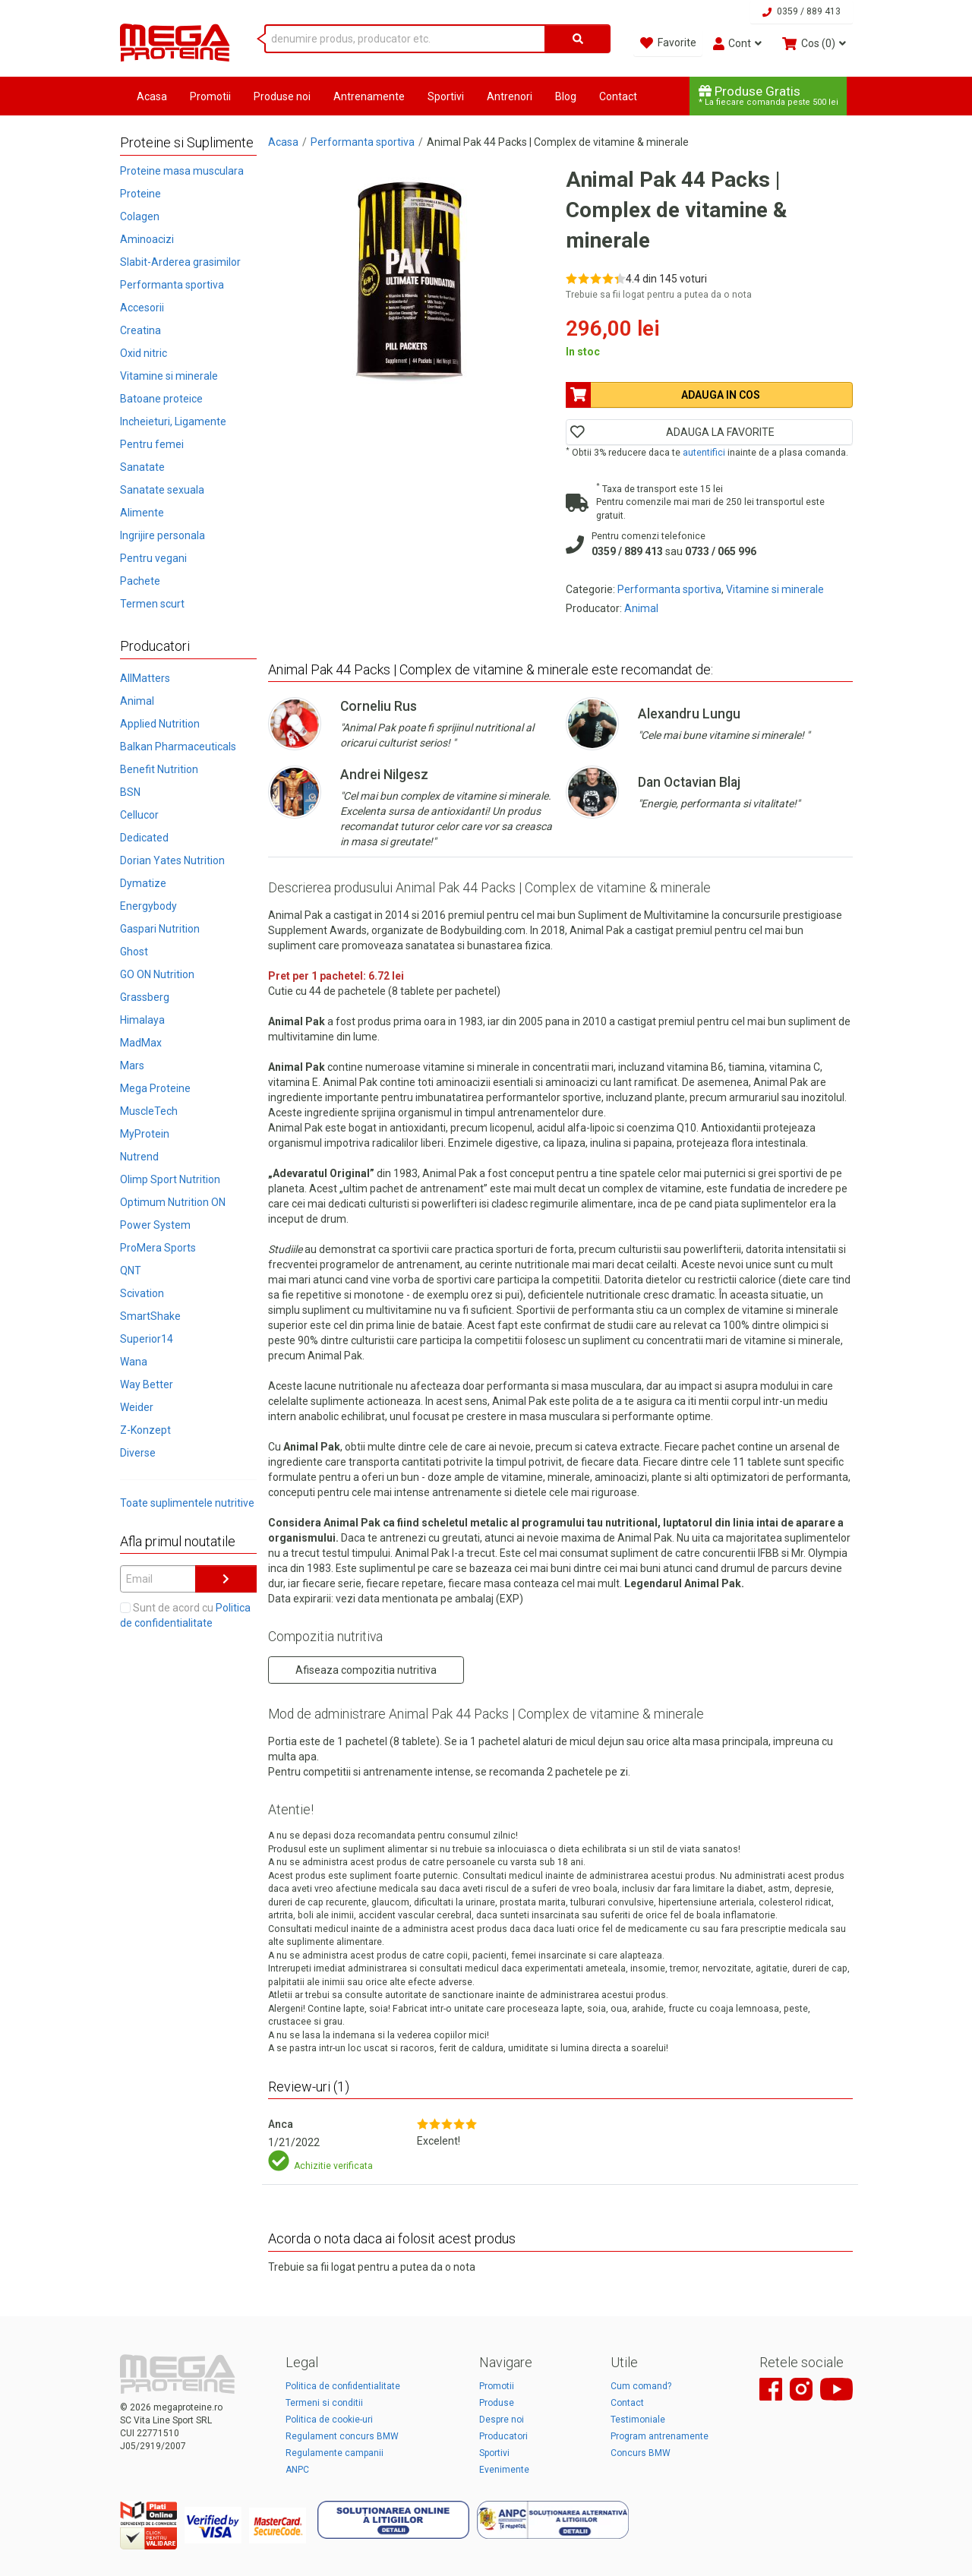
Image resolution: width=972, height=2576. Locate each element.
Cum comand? (641, 2386)
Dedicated (144, 838)
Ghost (134, 951)
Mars (132, 1065)
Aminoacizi (147, 239)
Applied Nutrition (160, 724)
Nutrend (139, 1157)
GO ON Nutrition (157, 974)
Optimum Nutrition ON (173, 1202)
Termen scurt (152, 604)
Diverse (138, 1453)
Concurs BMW (641, 2453)
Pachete (140, 581)
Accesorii (142, 307)
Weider (136, 1407)
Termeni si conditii (324, 2403)
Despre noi (501, 2419)
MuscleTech (149, 1111)
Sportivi (446, 96)
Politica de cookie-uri (329, 2419)
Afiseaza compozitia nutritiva (366, 1670)
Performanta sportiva (172, 285)
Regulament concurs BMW (342, 2436)
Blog (565, 96)
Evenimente (504, 2469)
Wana (133, 1362)
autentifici (704, 452)
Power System (155, 1225)
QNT (130, 1270)
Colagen (139, 216)
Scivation (142, 1293)
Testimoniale (638, 2419)
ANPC (297, 2469)
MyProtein (144, 1134)
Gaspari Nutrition (160, 929)
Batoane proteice (161, 399)
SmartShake (150, 1316)
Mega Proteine (155, 1088)
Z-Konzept (145, 1430)
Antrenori (509, 96)
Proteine (140, 194)
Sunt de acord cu (185, 1615)
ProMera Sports (158, 1248)
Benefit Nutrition (159, 769)
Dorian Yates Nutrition (172, 860)
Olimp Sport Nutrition (170, 1179)
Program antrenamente (659, 2436)
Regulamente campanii (334, 2453)
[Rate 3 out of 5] (595, 278)
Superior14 (146, 1339)
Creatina (140, 330)
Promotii (210, 96)
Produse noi (282, 96)
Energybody (148, 906)
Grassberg (144, 997)
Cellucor (139, 815)
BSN (130, 792)
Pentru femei (152, 444)
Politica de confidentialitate (343, 2386)
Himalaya (142, 1020)
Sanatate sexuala (162, 490)
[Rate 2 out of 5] (583, 278)
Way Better (146, 1384)
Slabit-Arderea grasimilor (180, 262)
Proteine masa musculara (182, 171)
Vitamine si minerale (169, 376)
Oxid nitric (143, 353)
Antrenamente (369, 96)
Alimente (142, 513)
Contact (618, 96)
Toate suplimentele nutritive (187, 1503)
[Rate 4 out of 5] (608, 278)
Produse (496, 2403)
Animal (137, 701)
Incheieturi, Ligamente (173, 421)
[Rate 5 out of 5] (620, 278)
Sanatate (142, 467)
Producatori (503, 2436)
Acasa (152, 96)
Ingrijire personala (162, 535)
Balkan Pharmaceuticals (178, 746)
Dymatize (143, 883)
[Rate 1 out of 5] (571, 278)
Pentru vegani (153, 558)
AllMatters (145, 678)
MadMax (141, 1043)
